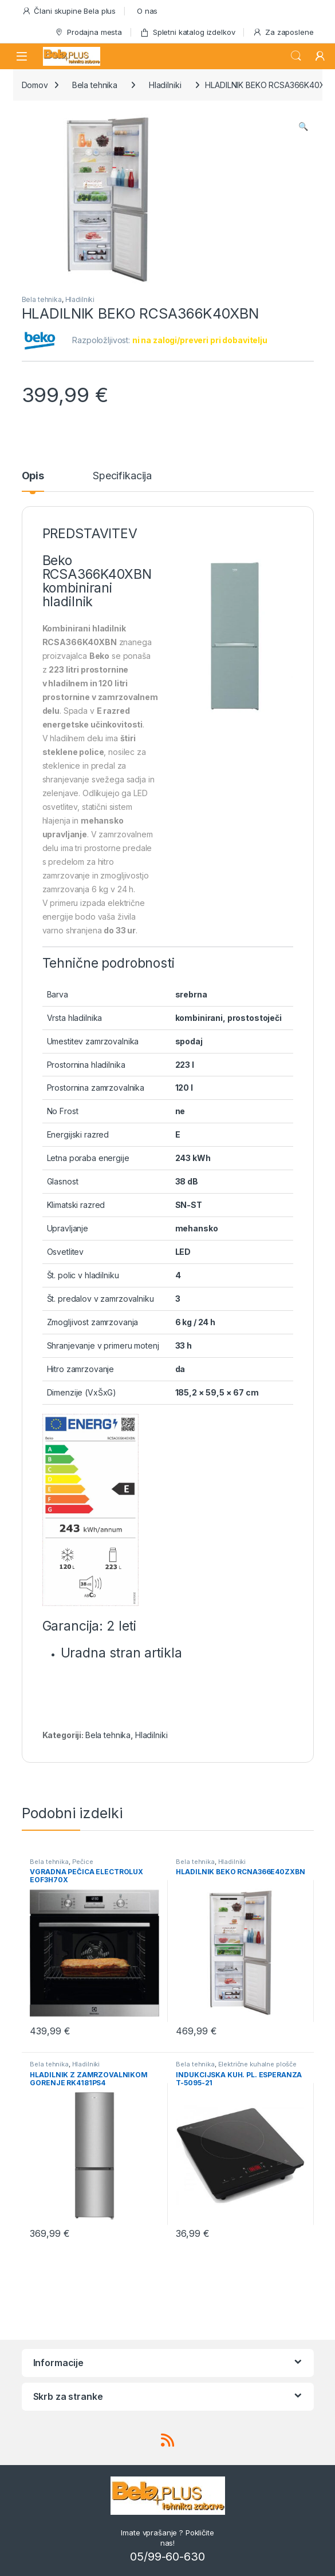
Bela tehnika (94, 85)
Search (296, 56)
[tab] (33, 481)
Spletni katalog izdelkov (187, 32)
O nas (147, 10)
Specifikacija (122, 476)
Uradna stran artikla (121, 1653)
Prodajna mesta (88, 32)
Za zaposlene (283, 32)
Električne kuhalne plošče (257, 2064)
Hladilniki (165, 85)
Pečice (82, 1862)
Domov (35, 85)
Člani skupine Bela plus (69, 11)
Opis (33, 476)
